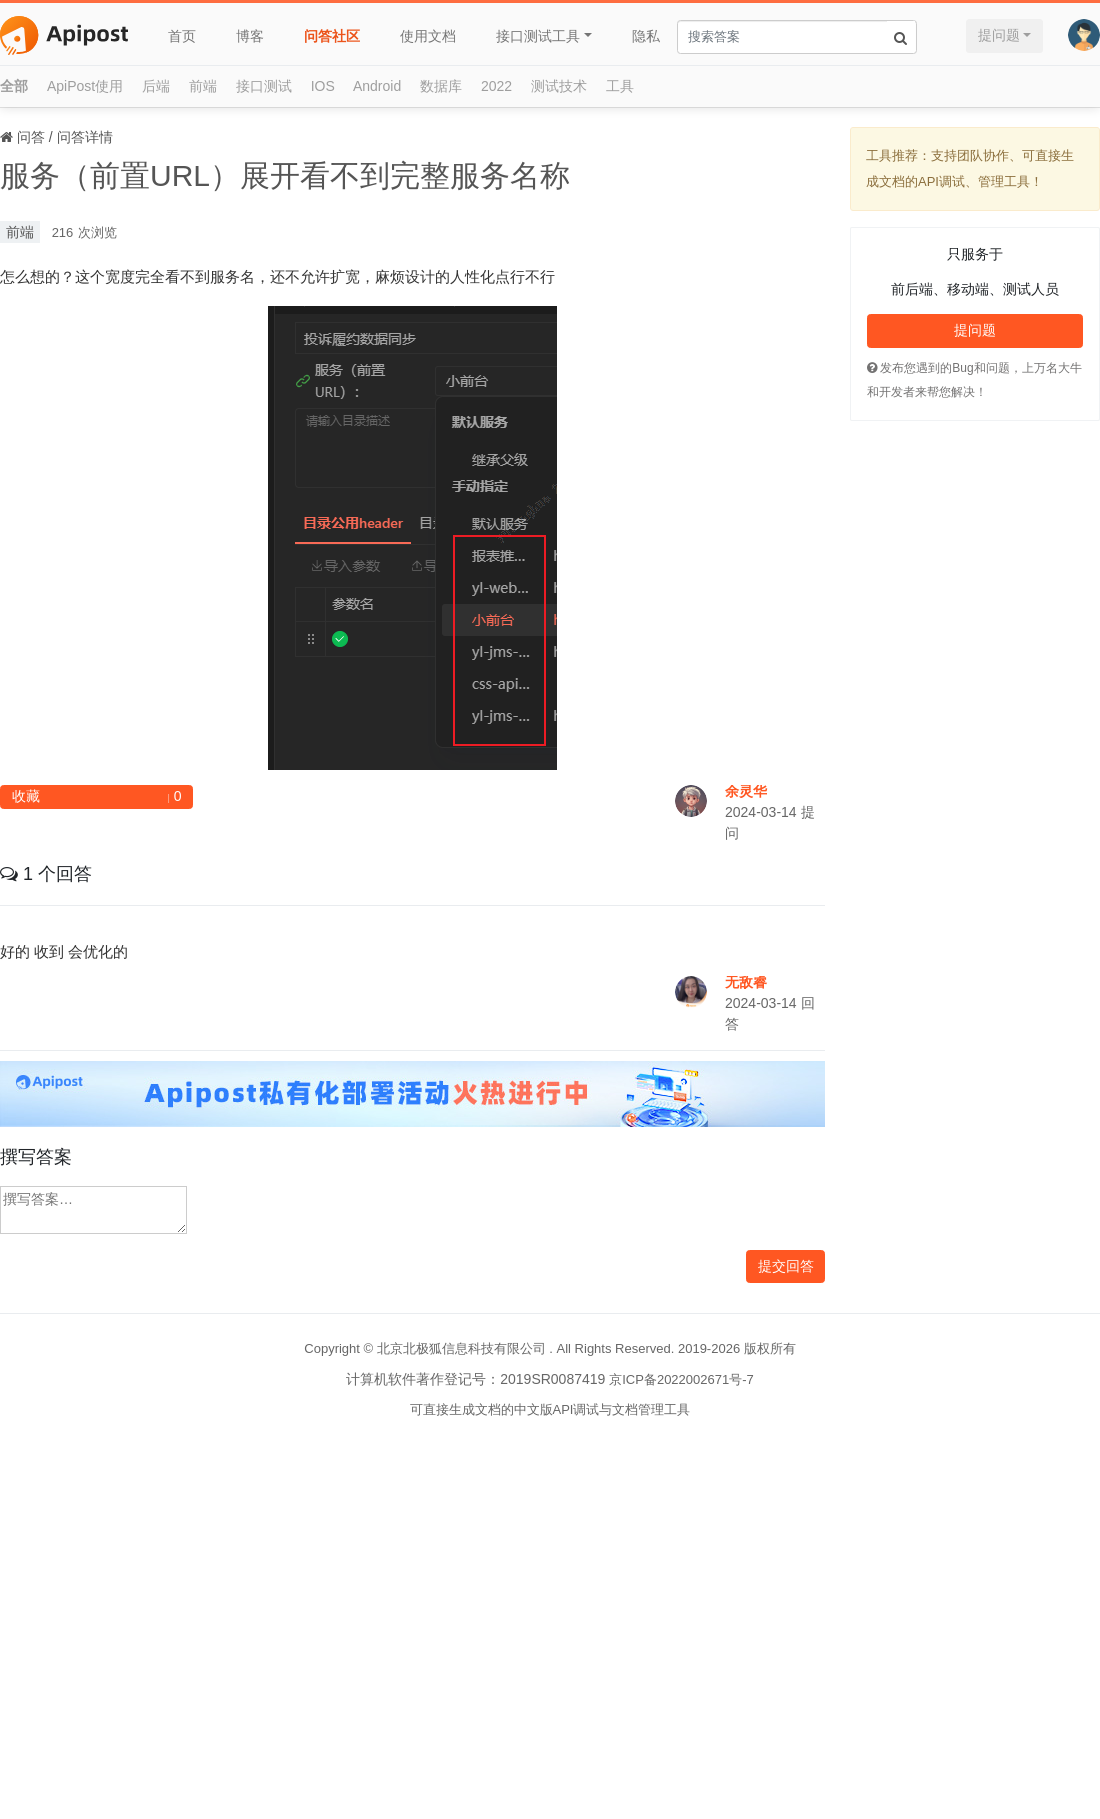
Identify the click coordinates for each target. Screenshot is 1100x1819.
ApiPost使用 (85, 86)
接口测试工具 (538, 36)
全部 (14, 86)
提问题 (999, 35)
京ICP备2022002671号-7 (681, 1379)
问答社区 (332, 36)
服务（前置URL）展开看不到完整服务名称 (285, 175)
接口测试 (264, 86)
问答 (31, 137)
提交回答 (786, 1266)
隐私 (646, 36)
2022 (496, 86)
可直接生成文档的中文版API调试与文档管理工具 (550, 1409)
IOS (323, 86)
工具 (620, 86)
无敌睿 (746, 982)
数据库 (441, 86)
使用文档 (428, 36)
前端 (203, 86)
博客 (250, 36)
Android (377, 86)
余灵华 (746, 791)
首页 (182, 36)
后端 (156, 86)
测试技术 (559, 86)
